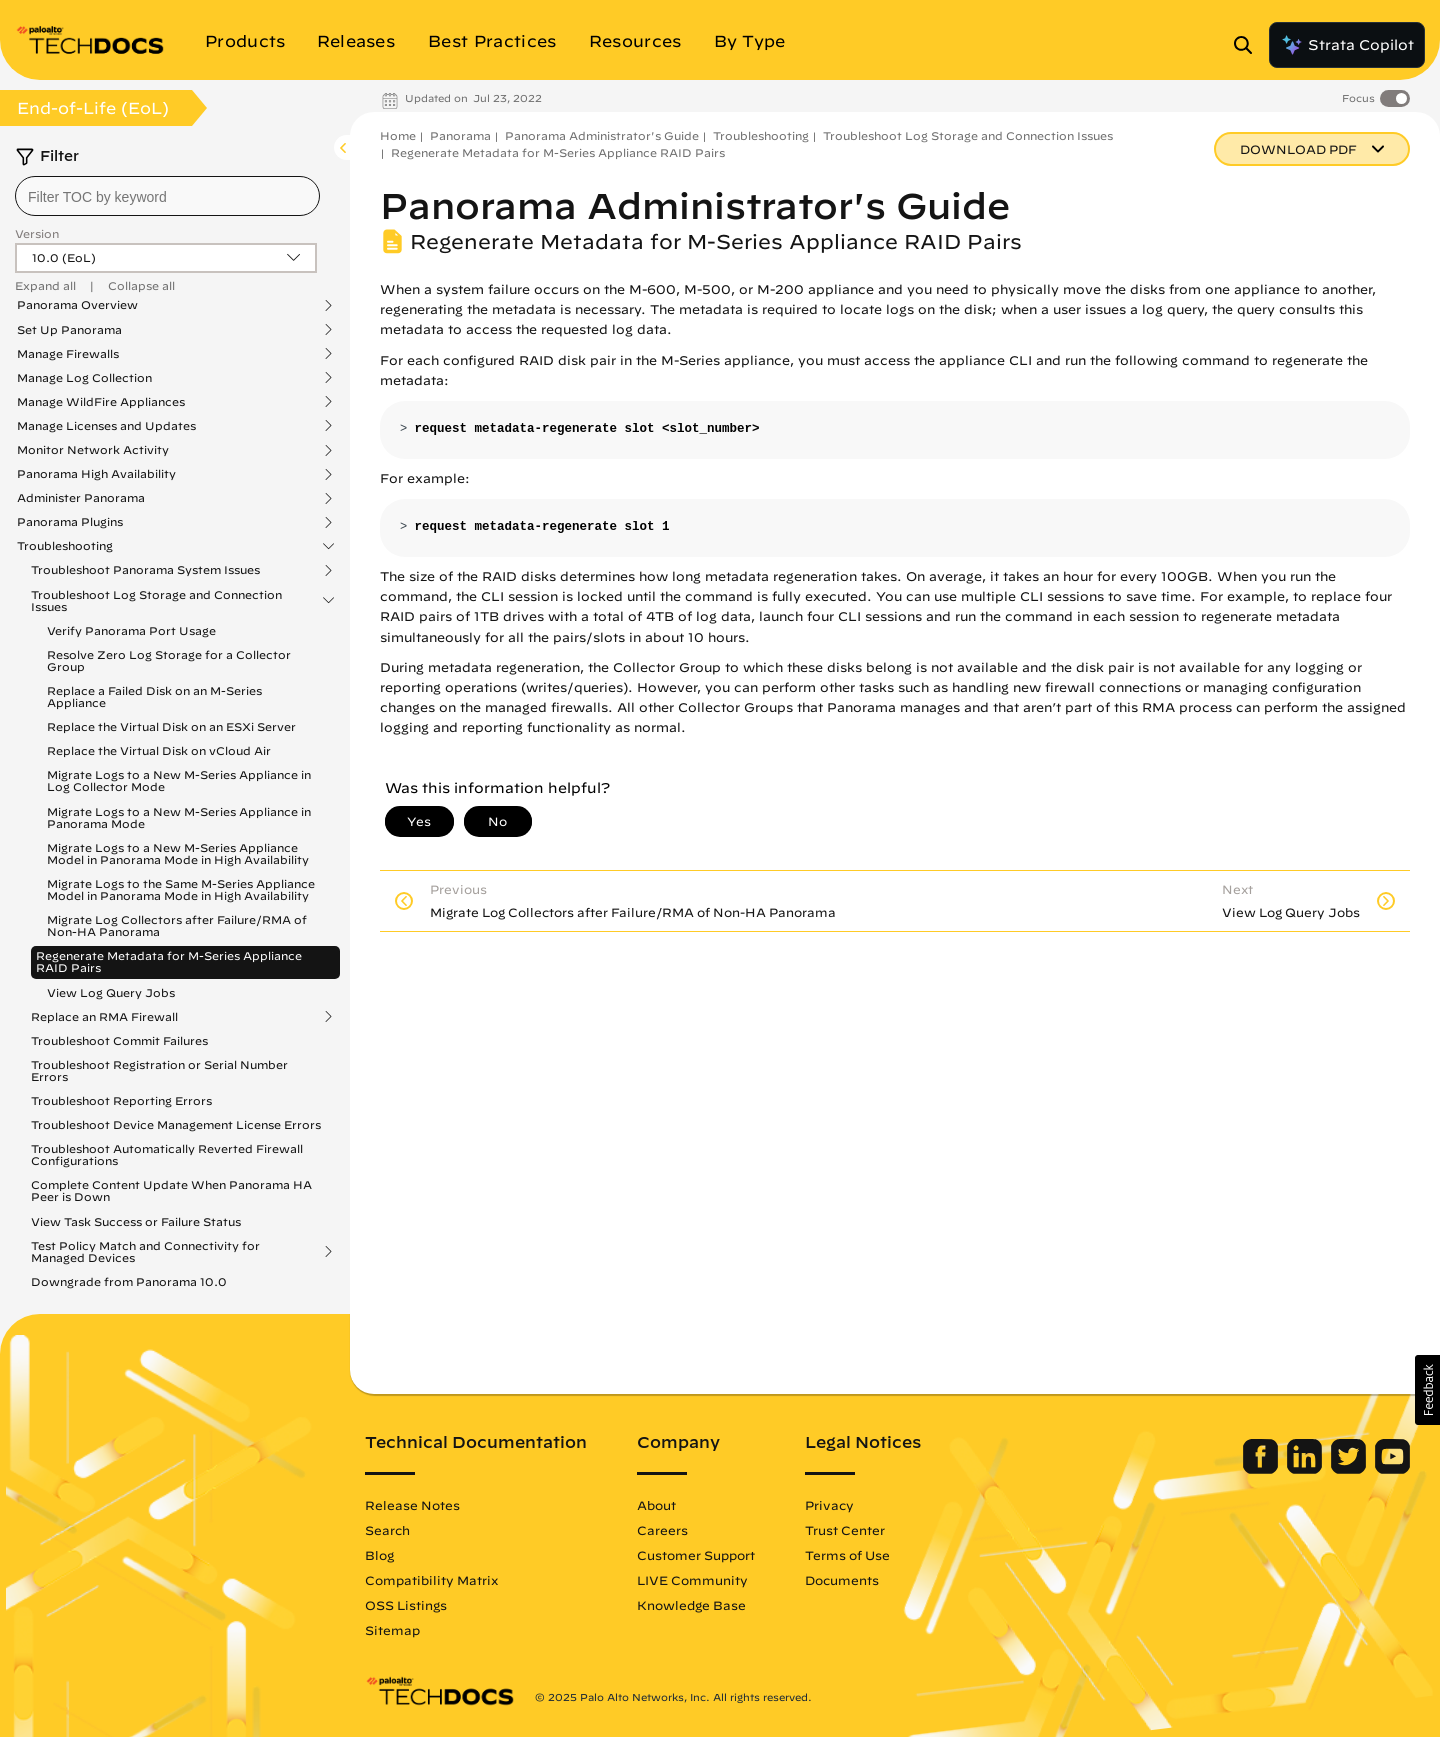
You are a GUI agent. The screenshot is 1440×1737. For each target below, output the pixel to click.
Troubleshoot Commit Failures (119, 1040)
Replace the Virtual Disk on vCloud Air (159, 750)
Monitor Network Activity (93, 450)
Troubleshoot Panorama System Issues (145, 570)
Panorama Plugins (70, 522)
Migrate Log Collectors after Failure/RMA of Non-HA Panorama (177, 925)
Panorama (460, 135)
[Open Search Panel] (1249, 45)
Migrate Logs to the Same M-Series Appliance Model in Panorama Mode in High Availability (181, 889)
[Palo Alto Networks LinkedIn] (1306, 1469)
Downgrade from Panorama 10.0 (129, 1281)
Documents (842, 1580)
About (656, 1505)
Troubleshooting (65, 546)
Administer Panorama (81, 498)
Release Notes (412, 1505)
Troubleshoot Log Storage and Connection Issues (156, 601)
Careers (662, 1530)
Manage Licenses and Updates (106, 426)
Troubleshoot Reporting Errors (121, 1100)
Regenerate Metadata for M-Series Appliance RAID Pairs (169, 961)
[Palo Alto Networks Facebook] (1262, 1469)
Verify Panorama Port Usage (131, 630)
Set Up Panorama (69, 330)
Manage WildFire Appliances (101, 402)
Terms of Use (847, 1555)
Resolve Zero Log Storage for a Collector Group (169, 660)
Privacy (829, 1505)
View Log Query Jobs (111, 992)
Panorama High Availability (96, 474)
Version (37, 233)
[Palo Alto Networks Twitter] (1350, 1469)
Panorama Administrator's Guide (602, 135)
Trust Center (845, 1530)
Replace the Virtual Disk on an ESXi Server (171, 726)
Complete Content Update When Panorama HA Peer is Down (171, 1190)
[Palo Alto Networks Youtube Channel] (1392, 1469)
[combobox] (167, 196)
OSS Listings (406, 1605)
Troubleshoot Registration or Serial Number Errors (159, 1070)
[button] (1427, 1390)
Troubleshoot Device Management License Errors (176, 1124)
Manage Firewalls (68, 354)
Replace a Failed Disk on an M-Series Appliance (154, 696)
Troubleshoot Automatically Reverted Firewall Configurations (167, 1154)
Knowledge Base (691, 1605)
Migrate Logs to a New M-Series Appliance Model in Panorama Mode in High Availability (178, 853)
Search (387, 1530)
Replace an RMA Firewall (104, 1017)
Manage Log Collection (84, 378)
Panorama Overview (77, 305)
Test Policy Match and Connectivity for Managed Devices (145, 1252)
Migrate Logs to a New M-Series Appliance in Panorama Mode (179, 817)
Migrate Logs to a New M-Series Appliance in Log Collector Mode (179, 780)
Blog (379, 1555)
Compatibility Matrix (431, 1580)
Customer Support (696, 1555)
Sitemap (392, 1630)
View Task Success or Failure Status (136, 1221)
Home (398, 135)
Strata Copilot (1347, 45)
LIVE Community (692, 1580)
